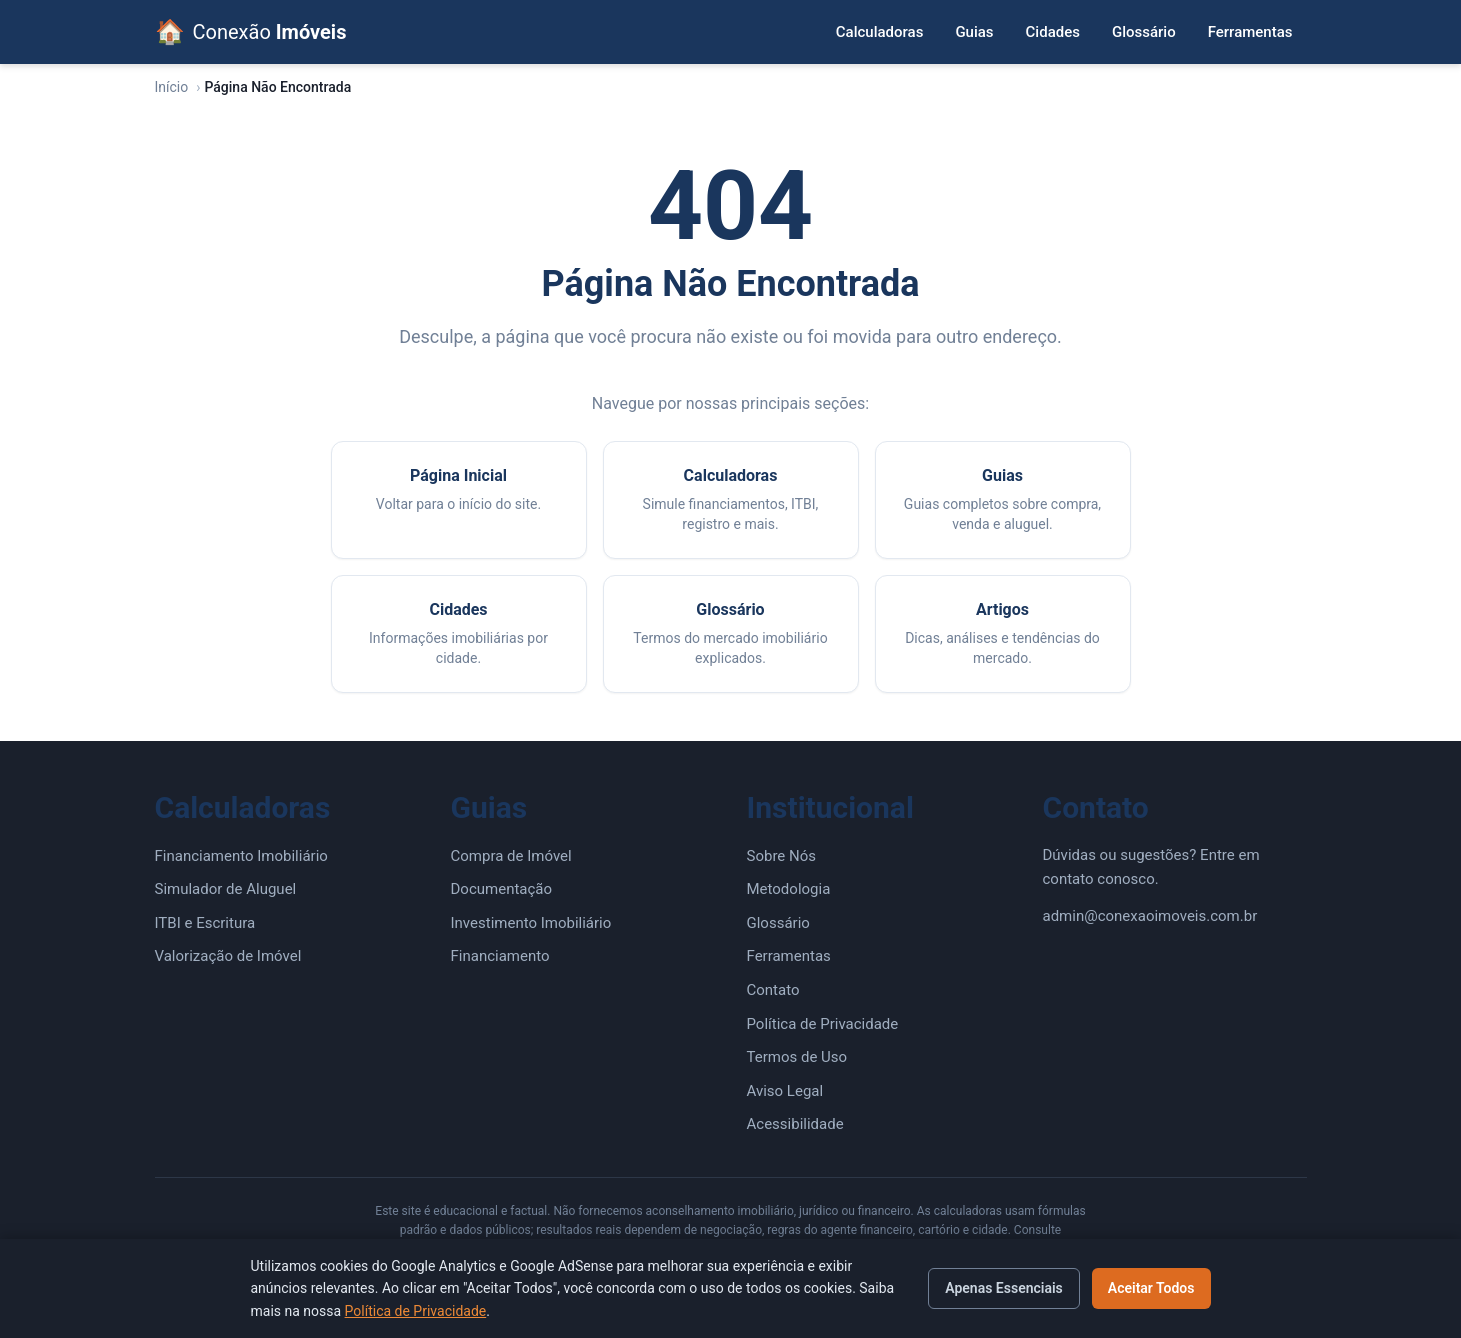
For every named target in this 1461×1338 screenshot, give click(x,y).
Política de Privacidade (823, 1024)
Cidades (1053, 32)
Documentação (502, 889)
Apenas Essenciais (1004, 1288)
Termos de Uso (797, 1057)
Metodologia (789, 889)
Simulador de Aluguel (226, 889)
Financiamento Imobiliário (241, 856)
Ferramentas (1250, 32)
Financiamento (500, 956)
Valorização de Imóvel (228, 956)
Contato (773, 990)
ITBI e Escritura (205, 923)
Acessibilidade (795, 1124)
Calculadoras (880, 32)
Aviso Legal (785, 1091)
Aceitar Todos (1151, 1288)
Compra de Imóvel (511, 856)
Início (172, 87)
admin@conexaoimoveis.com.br (1150, 916)
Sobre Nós (782, 856)
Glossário (1144, 32)
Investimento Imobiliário (531, 923)
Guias (974, 32)
